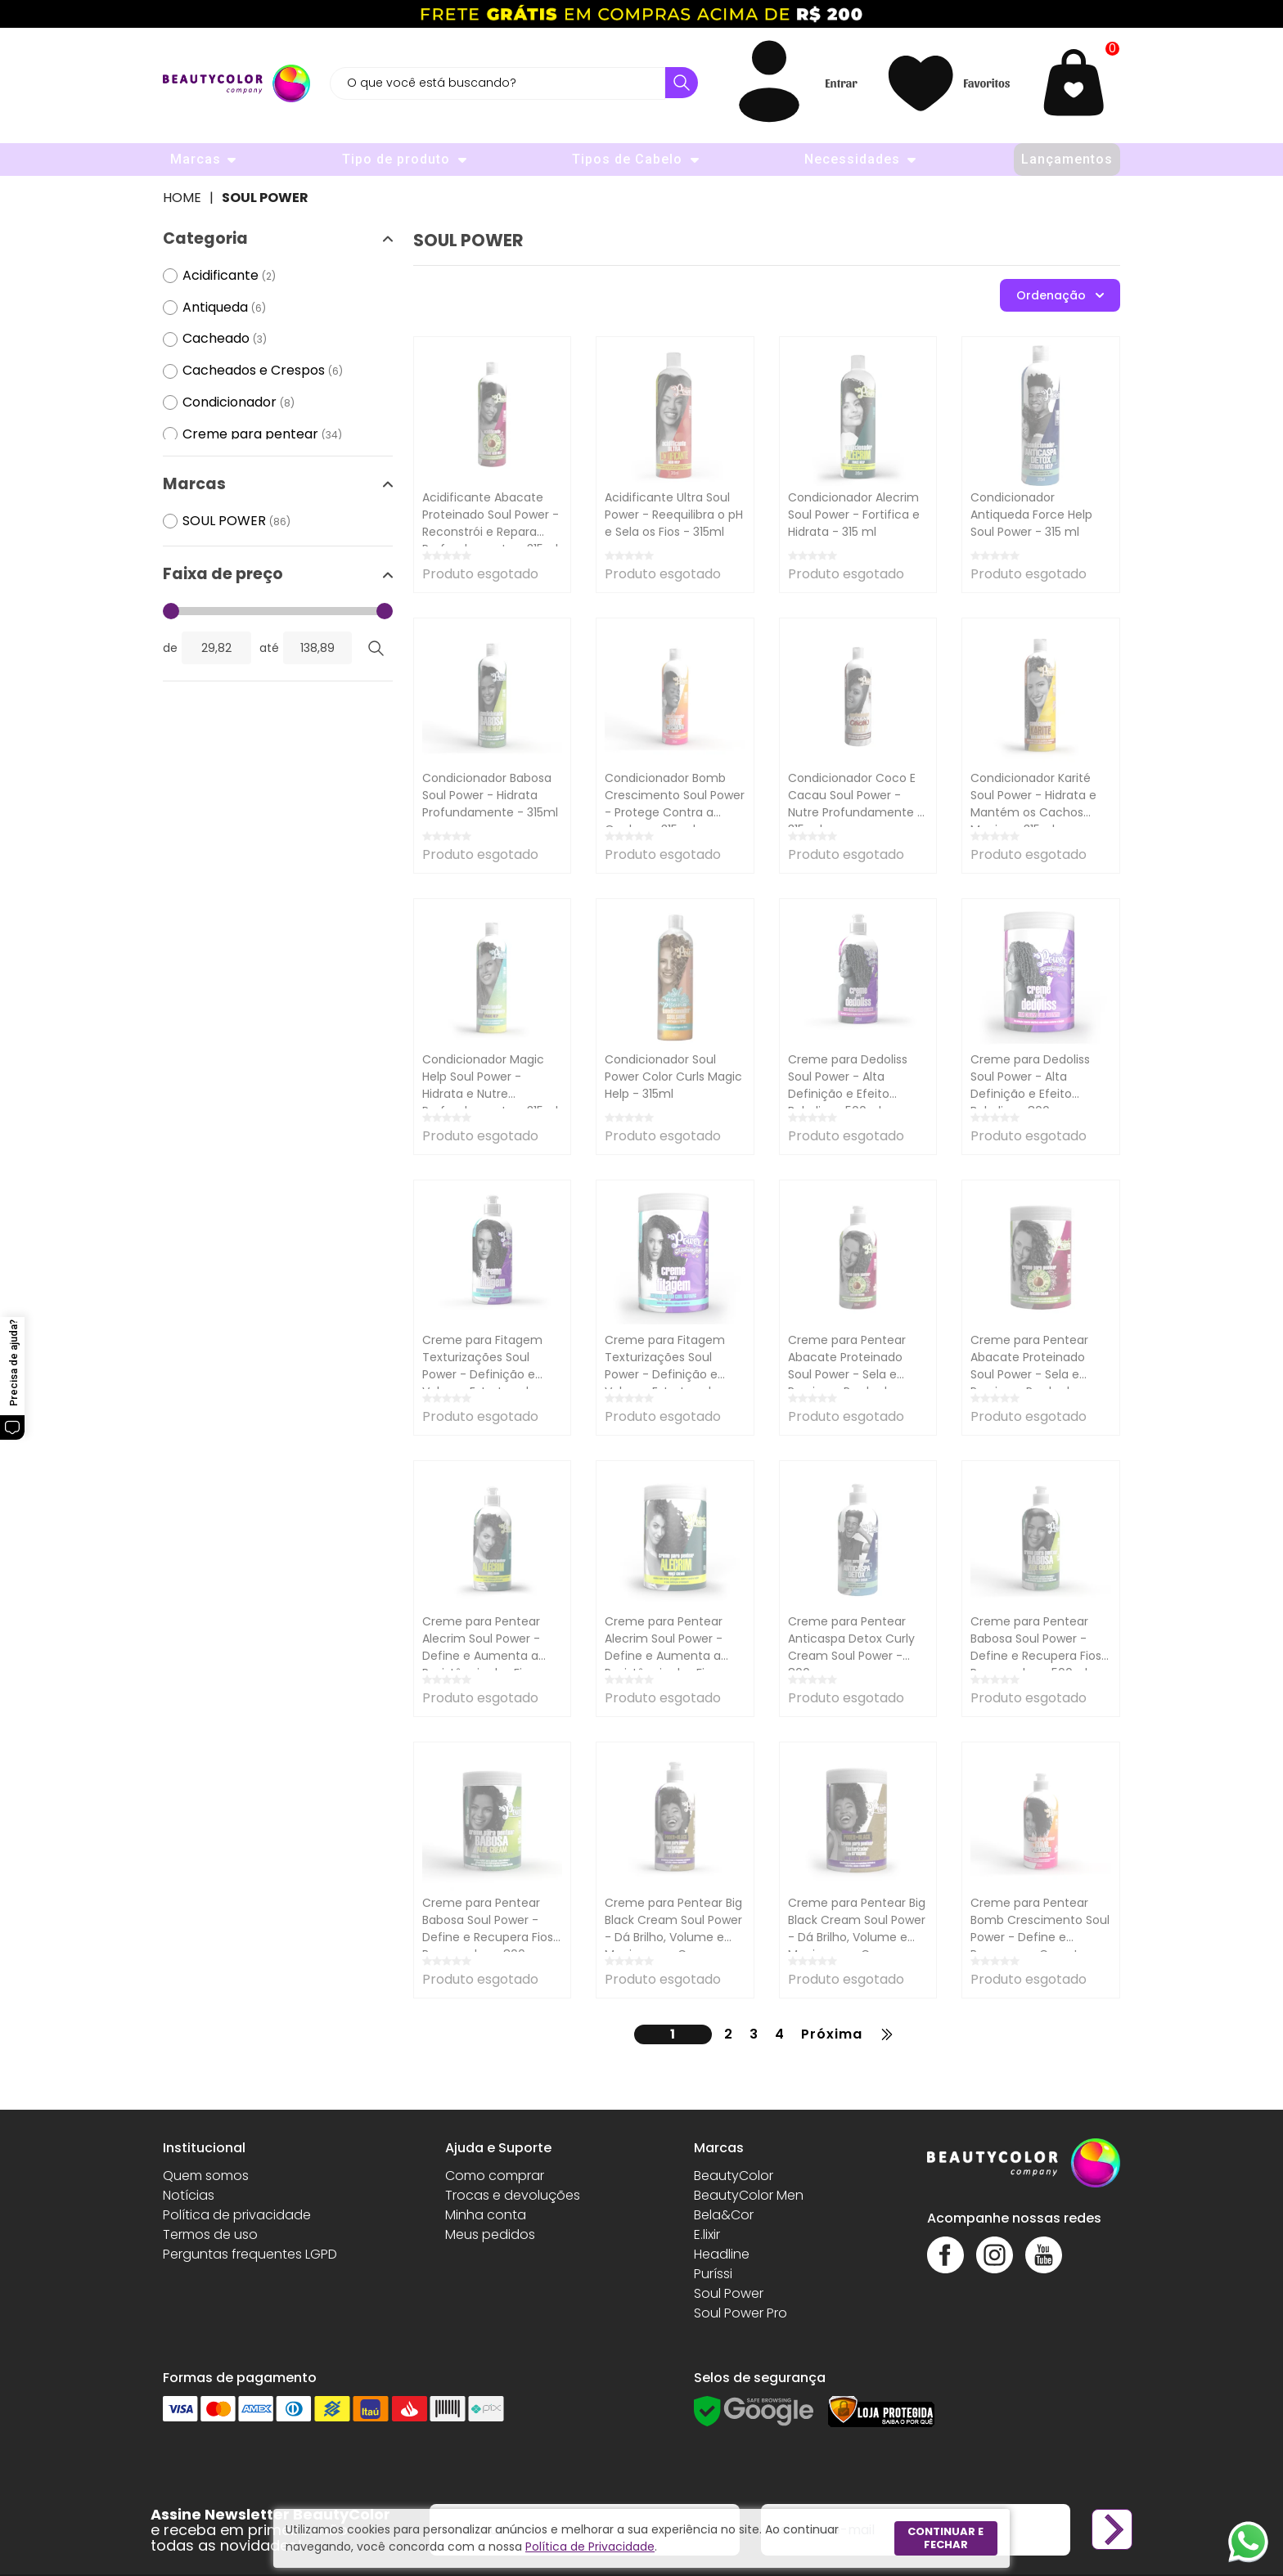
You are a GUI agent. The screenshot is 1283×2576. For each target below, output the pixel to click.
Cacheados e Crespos (262, 371)
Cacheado (224, 339)
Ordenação (1060, 295)
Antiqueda (224, 308)
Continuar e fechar (945, 2538)
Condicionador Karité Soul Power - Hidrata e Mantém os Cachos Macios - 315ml (1033, 804)
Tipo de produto (396, 159)
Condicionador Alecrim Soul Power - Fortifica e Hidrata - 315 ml (854, 514)
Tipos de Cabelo (627, 159)
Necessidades (852, 159)
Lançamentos (1067, 159)
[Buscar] (682, 82)
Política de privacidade (237, 2214)
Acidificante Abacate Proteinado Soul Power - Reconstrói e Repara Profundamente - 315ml (490, 523)
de (170, 648)
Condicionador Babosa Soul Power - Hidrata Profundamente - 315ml (490, 795)
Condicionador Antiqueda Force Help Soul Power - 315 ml (1031, 514)
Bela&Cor (724, 2214)
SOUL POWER (265, 197)
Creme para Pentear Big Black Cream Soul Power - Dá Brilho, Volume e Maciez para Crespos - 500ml (673, 1937)
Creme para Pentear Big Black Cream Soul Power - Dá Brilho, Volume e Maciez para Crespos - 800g (856, 1937)
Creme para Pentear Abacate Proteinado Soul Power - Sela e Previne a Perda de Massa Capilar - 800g (1031, 1374)
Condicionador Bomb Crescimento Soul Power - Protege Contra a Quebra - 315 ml (675, 804)
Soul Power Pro (740, 2313)
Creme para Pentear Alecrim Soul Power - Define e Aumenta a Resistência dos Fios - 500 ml (483, 1655)
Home (182, 197)
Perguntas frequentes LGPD (250, 2254)
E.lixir (707, 2234)
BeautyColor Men (749, 2195)
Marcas (195, 159)
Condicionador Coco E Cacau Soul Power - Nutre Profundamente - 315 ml (856, 804)
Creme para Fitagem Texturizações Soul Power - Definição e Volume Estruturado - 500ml (484, 1374)
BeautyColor (733, 2175)
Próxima (831, 2034)
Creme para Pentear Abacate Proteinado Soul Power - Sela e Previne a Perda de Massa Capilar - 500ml (852, 1374)
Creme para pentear (262, 434)
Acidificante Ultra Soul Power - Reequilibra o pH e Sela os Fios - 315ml (674, 514)
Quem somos (206, 2175)
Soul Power (728, 2293)
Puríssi (713, 2273)
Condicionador (238, 402)
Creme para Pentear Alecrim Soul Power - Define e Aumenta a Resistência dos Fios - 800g (666, 1655)
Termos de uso (210, 2234)
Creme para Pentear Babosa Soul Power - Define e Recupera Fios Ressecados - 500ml (1035, 1647)
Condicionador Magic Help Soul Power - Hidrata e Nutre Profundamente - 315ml (490, 1085)
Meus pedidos (490, 2234)
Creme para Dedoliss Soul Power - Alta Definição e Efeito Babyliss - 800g (1030, 1085)
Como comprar (494, 2175)
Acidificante (229, 276)
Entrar (841, 82)
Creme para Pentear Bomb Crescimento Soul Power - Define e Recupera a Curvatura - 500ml (1040, 1937)
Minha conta (485, 2214)
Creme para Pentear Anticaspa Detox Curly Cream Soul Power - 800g (851, 1647)
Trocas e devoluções (512, 2195)
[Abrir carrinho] (1077, 83)
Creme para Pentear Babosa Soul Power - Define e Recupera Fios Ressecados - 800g (487, 1928)
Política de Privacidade (590, 2546)
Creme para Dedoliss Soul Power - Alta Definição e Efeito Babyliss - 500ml (847, 1085)
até (269, 648)
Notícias (188, 2195)
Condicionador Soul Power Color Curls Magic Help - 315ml (673, 1076)
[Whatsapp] (1248, 2541)
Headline (722, 2254)
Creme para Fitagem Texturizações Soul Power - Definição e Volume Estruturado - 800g (666, 1374)
